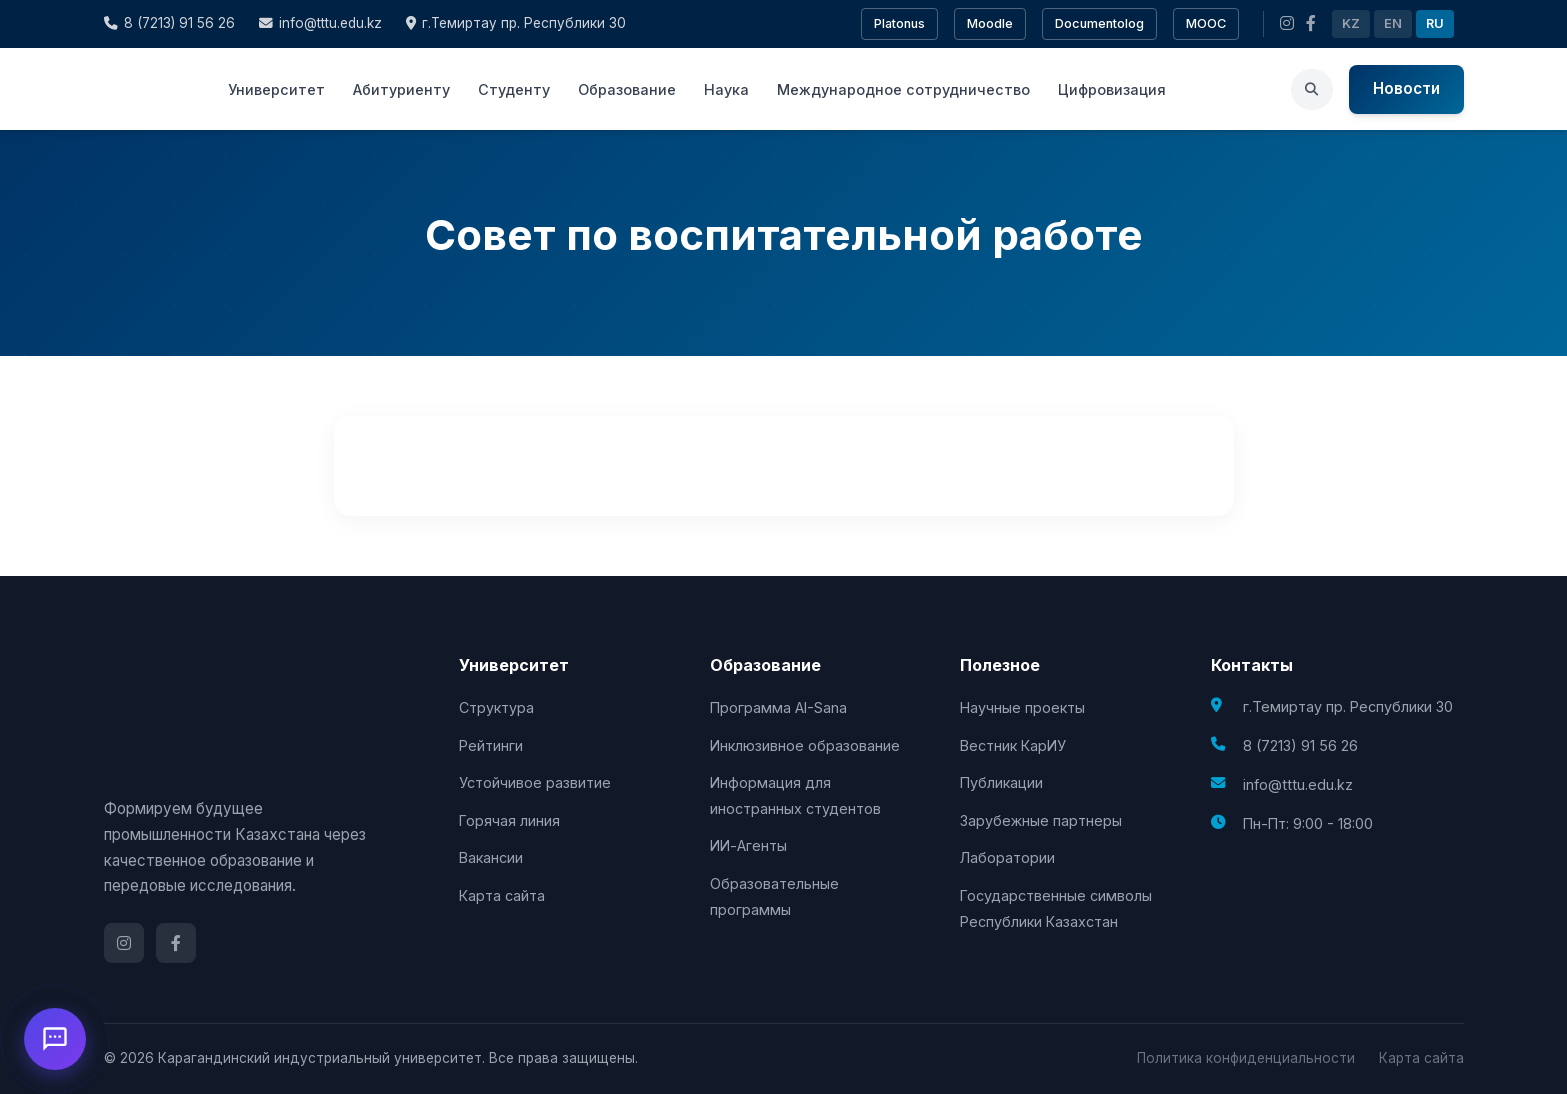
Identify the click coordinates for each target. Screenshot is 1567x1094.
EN (1393, 23)
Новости (1406, 88)
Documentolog (1099, 23)
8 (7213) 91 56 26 (169, 23)
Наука (726, 89)
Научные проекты (1022, 707)
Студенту (514, 89)
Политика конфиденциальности (1246, 1058)
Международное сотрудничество (903, 89)
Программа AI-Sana (778, 707)
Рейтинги (491, 745)
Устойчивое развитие (535, 782)
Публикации (1001, 782)
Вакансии (491, 857)
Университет (276, 89)
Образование (627, 89)
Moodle (990, 23)
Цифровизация (1112, 89)
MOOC (1206, 23)
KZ (1351, 23)
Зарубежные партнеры (1041, 820)
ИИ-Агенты (748, 845)
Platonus (899, 23)
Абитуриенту (401, 89)
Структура (496, 707)
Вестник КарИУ (1013, 745)
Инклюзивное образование (805, 745)
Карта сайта (502, 895)
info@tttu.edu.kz (320, 23)
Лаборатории (1007, 857)
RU (1435, 23)
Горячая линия (509, 820)
